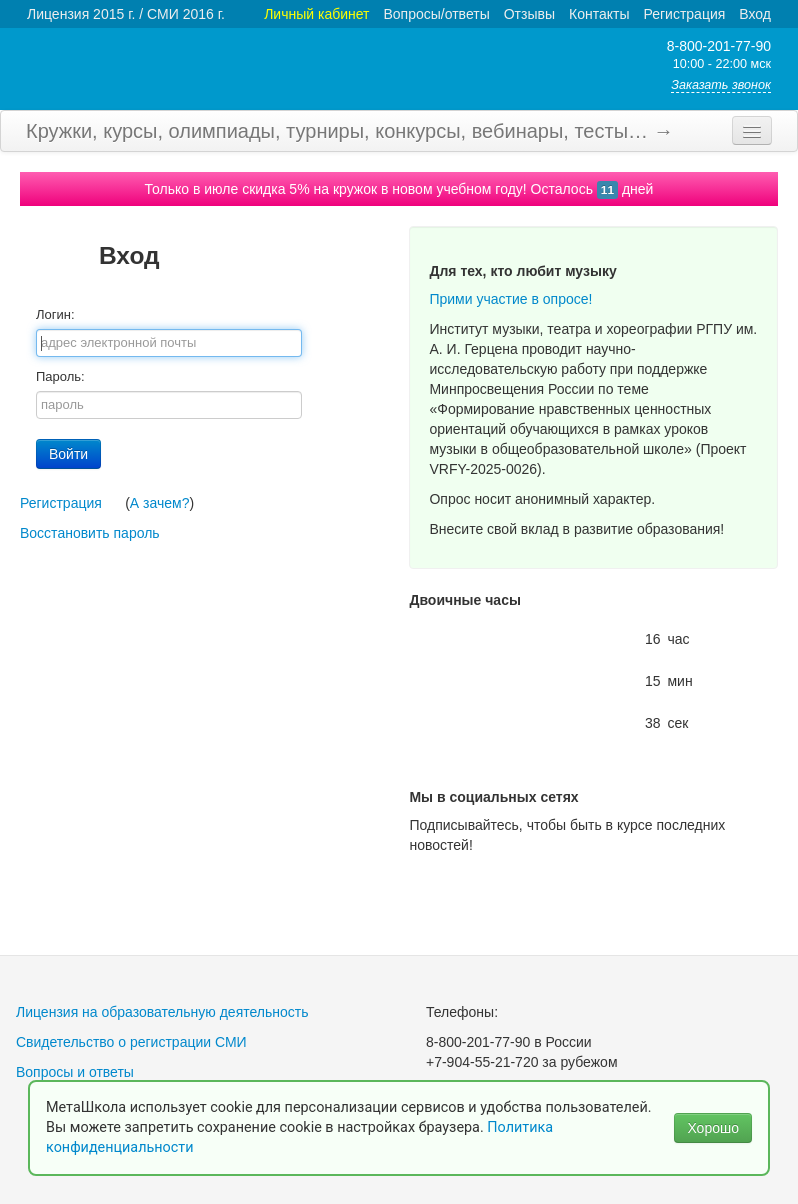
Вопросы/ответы (437, 14)
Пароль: (60, 376)
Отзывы (529, 14)
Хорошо (713, 1128)
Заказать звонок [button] (721, 85)
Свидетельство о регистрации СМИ (131, 1042)
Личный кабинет (316, 14)
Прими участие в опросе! (510, 299)
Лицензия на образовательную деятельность (162, 1012)
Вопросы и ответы (75, 1072)
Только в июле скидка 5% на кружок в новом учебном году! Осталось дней (399, 189)
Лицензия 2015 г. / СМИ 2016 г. (126, 14)
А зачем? (160, 503)
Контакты (599, 14)
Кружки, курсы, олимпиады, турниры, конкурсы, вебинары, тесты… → (350, 131)
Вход (755, 14)
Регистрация (684, 14)
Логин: (55, 314)
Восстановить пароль (90, 533)
